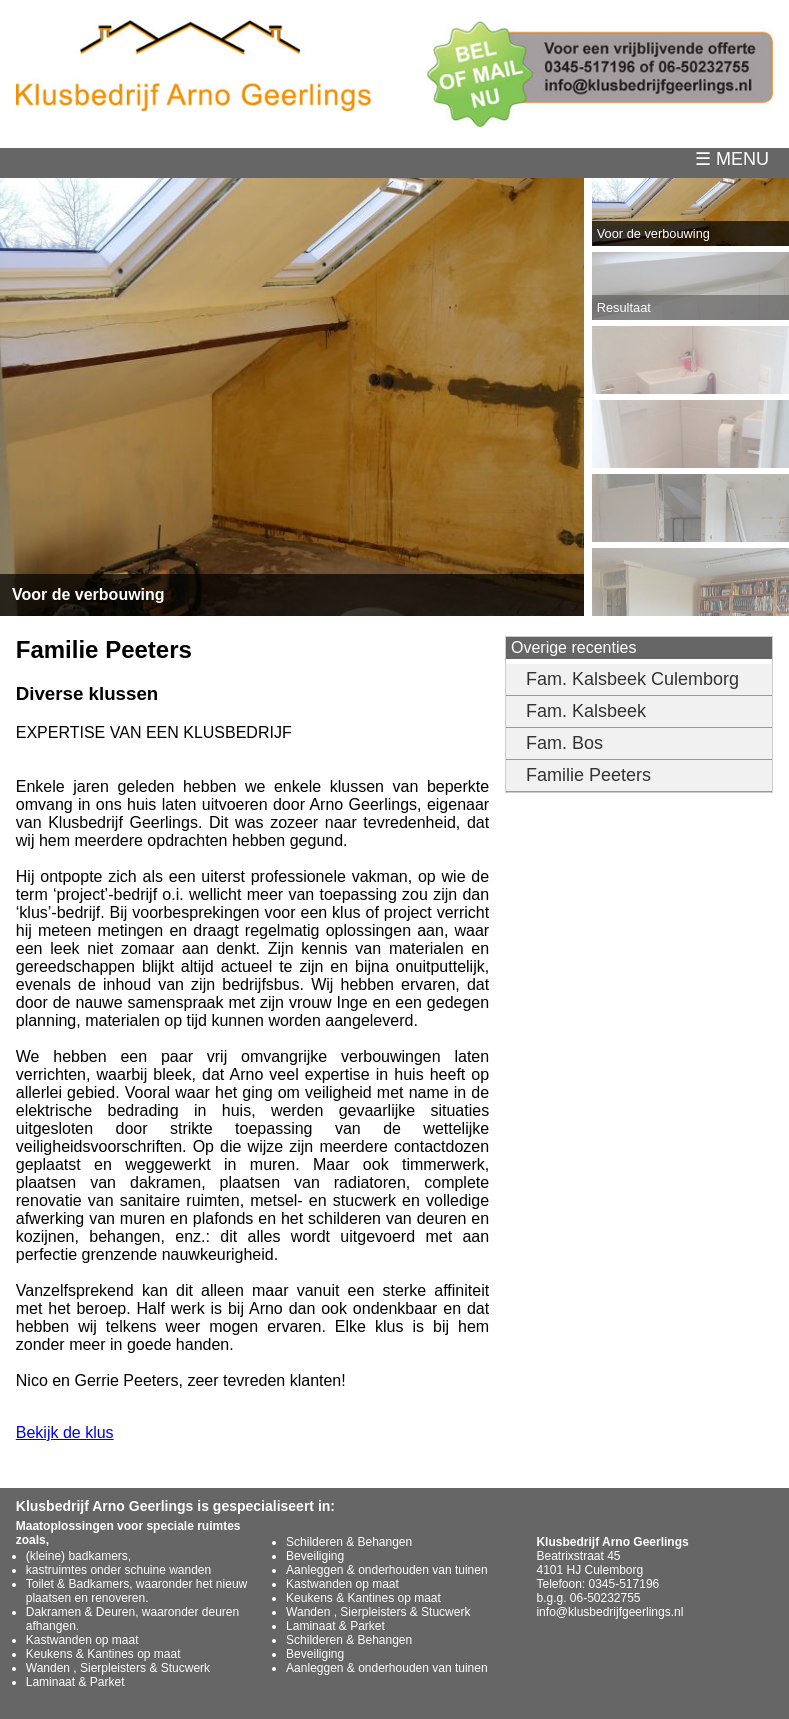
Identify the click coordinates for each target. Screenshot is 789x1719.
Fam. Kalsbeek (586, 711)
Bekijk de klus (65, 1432)
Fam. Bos (564, 743)
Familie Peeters (588, 775)
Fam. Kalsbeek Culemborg (632, 679)
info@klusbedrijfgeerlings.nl (609, 1612)
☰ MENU (742, 159)
